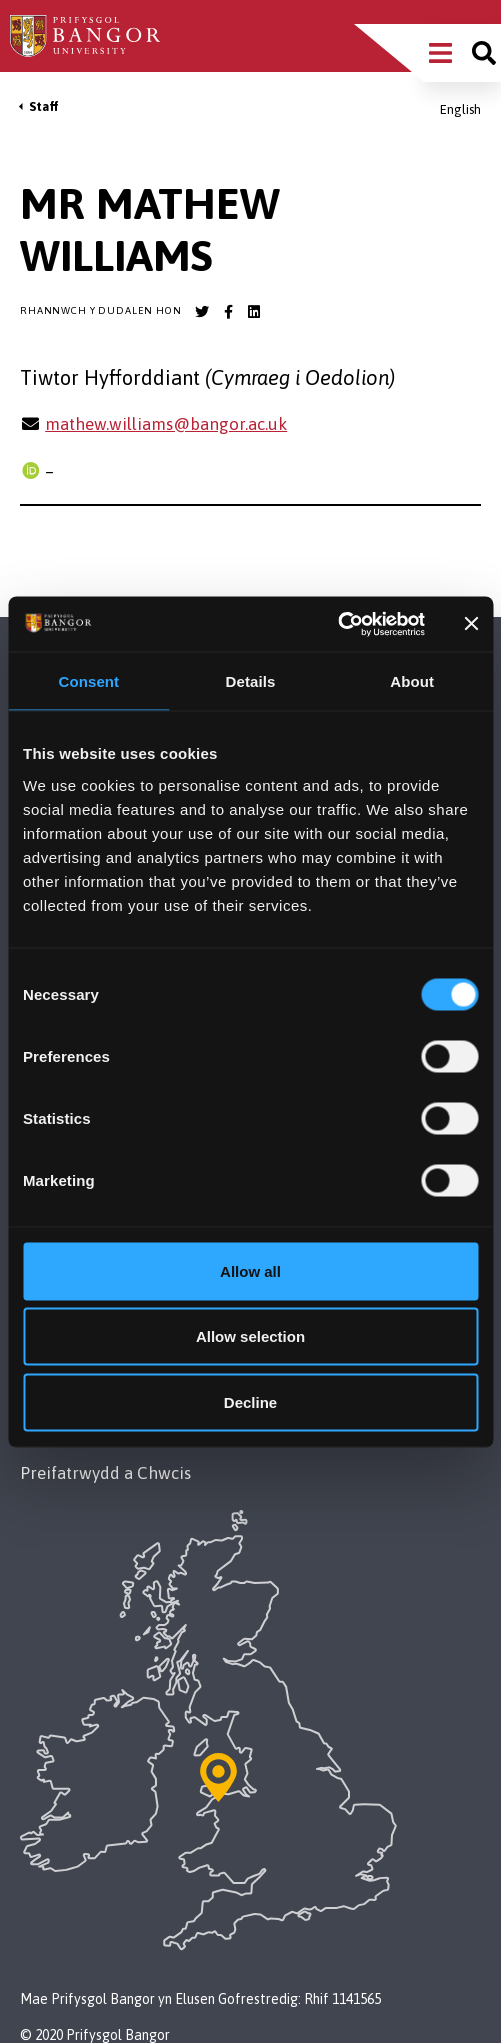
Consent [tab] (88, 681)
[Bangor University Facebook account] (228, 312)
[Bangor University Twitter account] (202, 312)
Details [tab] (251, 681)
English (460, 109)
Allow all (250, 1270)
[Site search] (484, 53)
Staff (44, 106)
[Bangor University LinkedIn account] (254, 312)
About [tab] (412, 681)
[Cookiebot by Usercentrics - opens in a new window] (337, 624)
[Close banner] (471, 624)
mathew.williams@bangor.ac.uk (166, 424)
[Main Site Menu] (440, 53)
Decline (250, 1401)
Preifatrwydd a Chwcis (105, 1473)
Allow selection (250, 1336)
